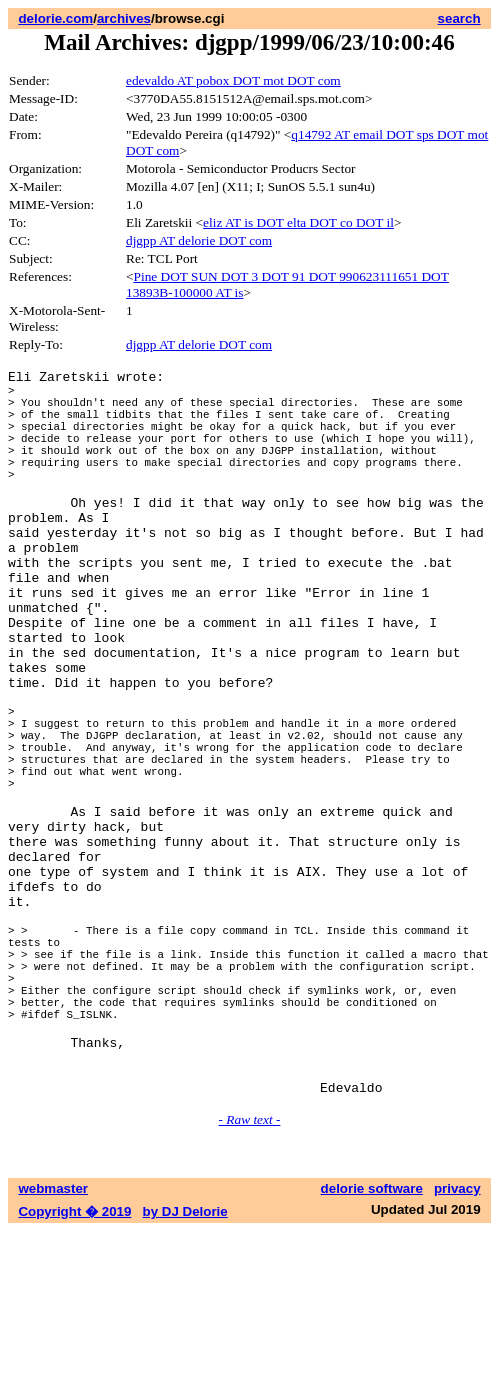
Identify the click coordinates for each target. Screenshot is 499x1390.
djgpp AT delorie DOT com (199, 240)
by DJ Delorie (185, 1370)
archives (124, 18)
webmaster (53, 1347)
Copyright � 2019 (74, 1370)
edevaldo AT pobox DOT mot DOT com (233, 80)
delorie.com (55, 18)
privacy (457, 1347)
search (459, 18)
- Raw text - (250, 1278)
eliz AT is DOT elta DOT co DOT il (298, 222)
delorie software (372, 1347)
